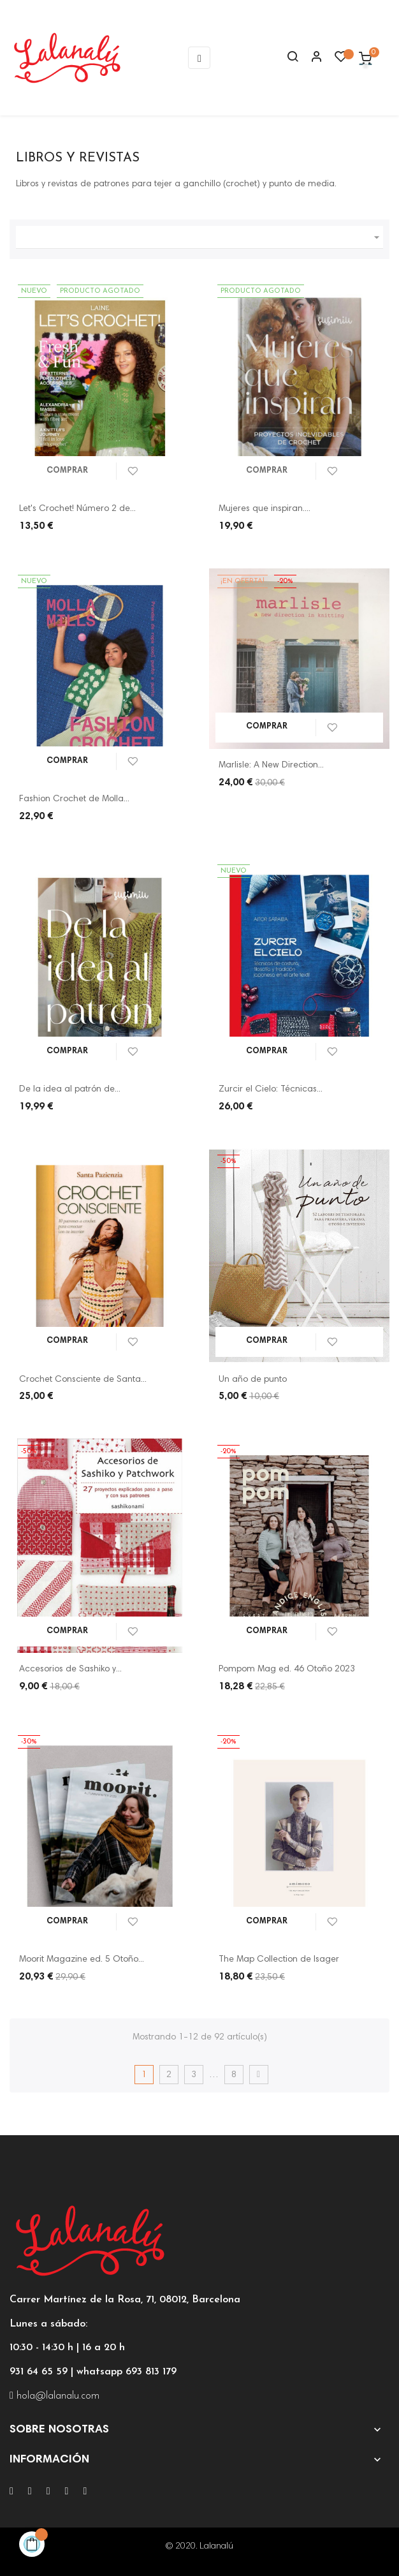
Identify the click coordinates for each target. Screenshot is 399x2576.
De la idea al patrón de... (69, 1089)
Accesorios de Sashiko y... (70, 1669)
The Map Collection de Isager (279, 1959)
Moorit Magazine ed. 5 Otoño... (81, 1959)
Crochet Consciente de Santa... (83, 1379)
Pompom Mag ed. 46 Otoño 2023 (287, 1669)
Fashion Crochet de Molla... (74, 799)
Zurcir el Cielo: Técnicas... (271, 1089)
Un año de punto (253, 1379)
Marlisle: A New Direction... (271, 765)
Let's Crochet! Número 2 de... (77, 509)
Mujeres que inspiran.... (264, 509)
